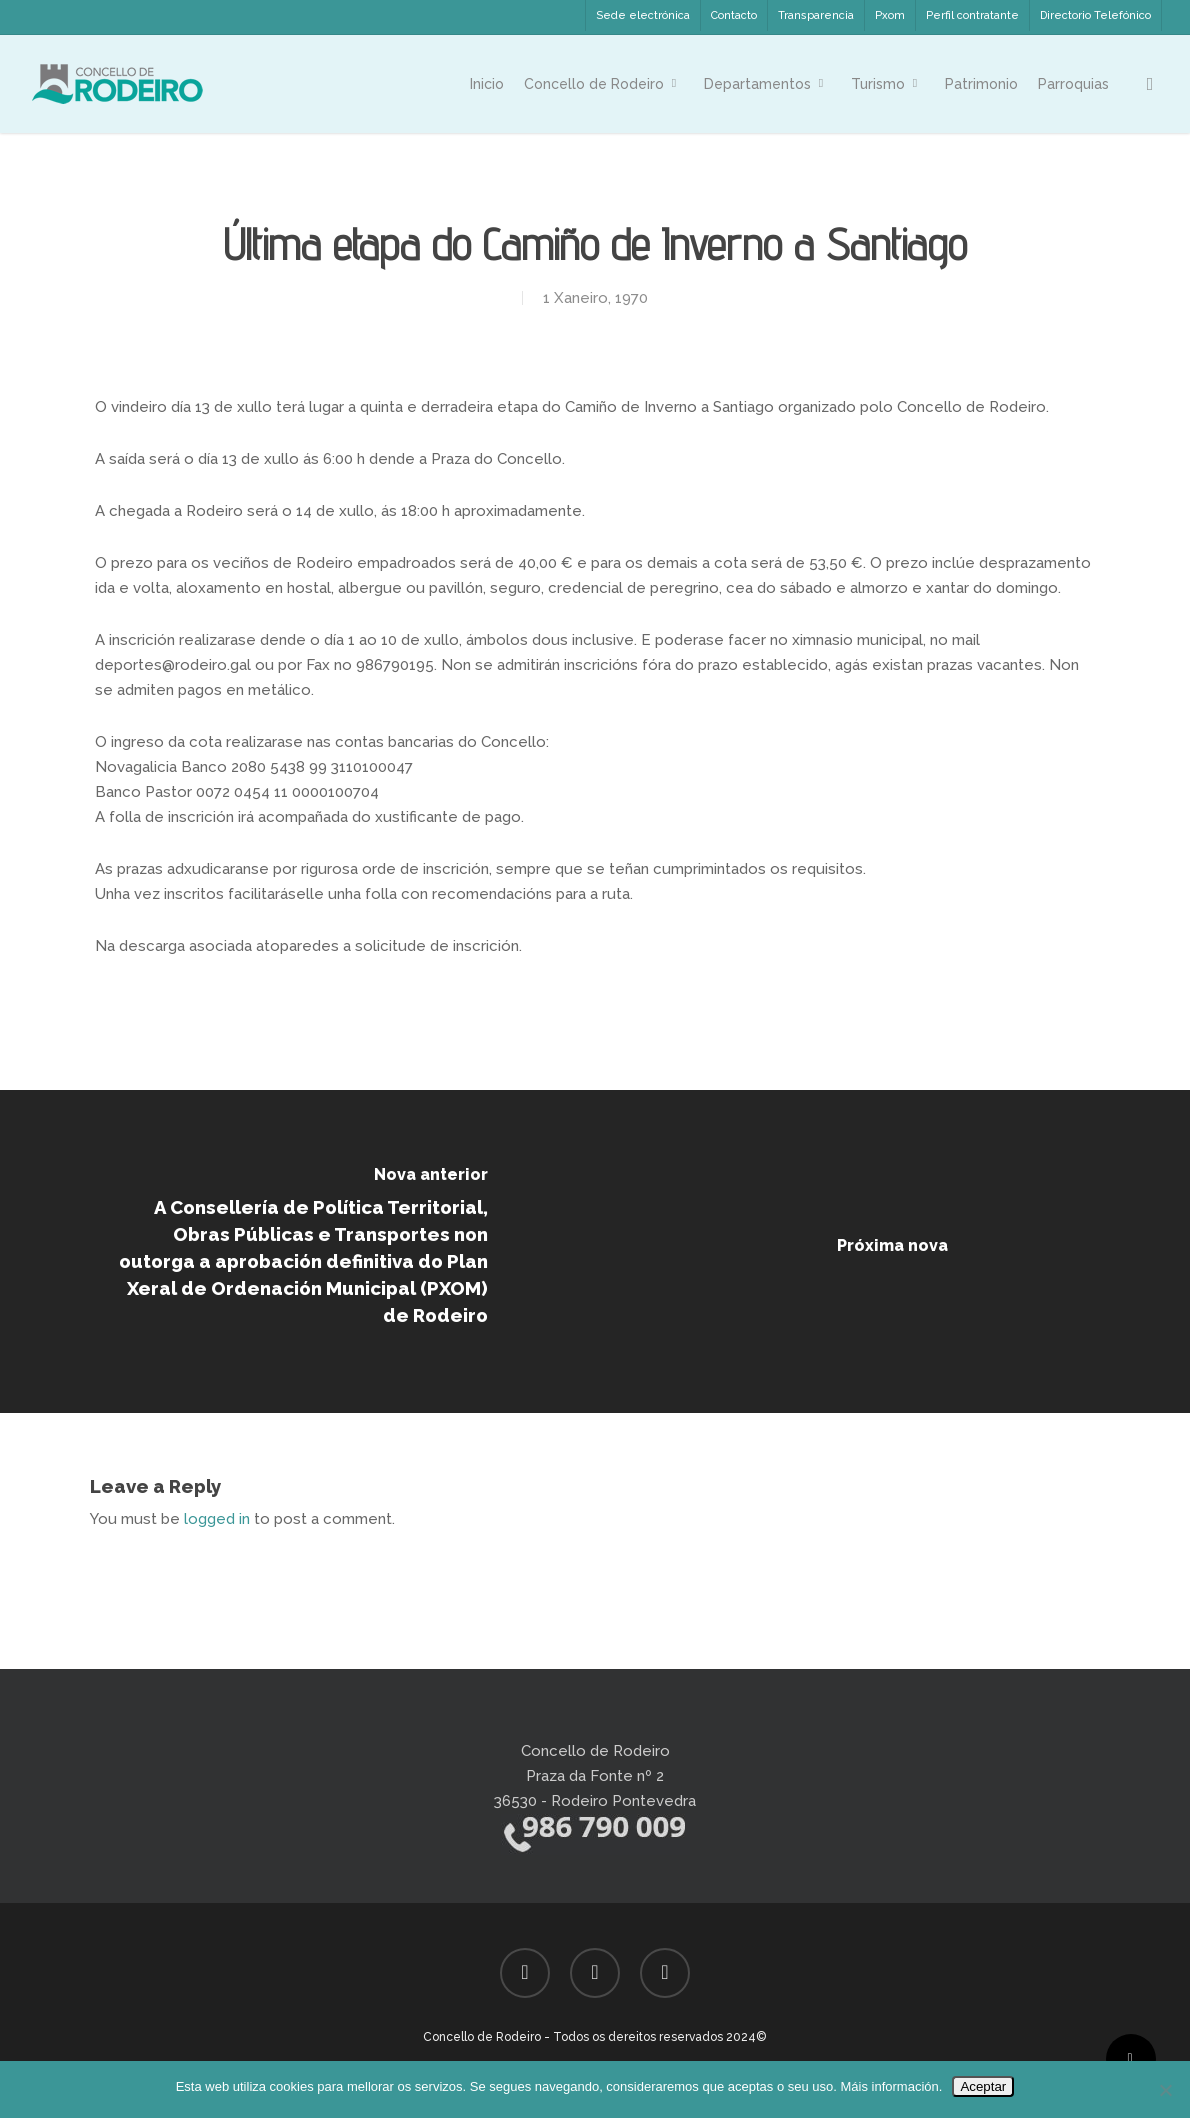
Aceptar (983, 2086)
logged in (217, 1519)
